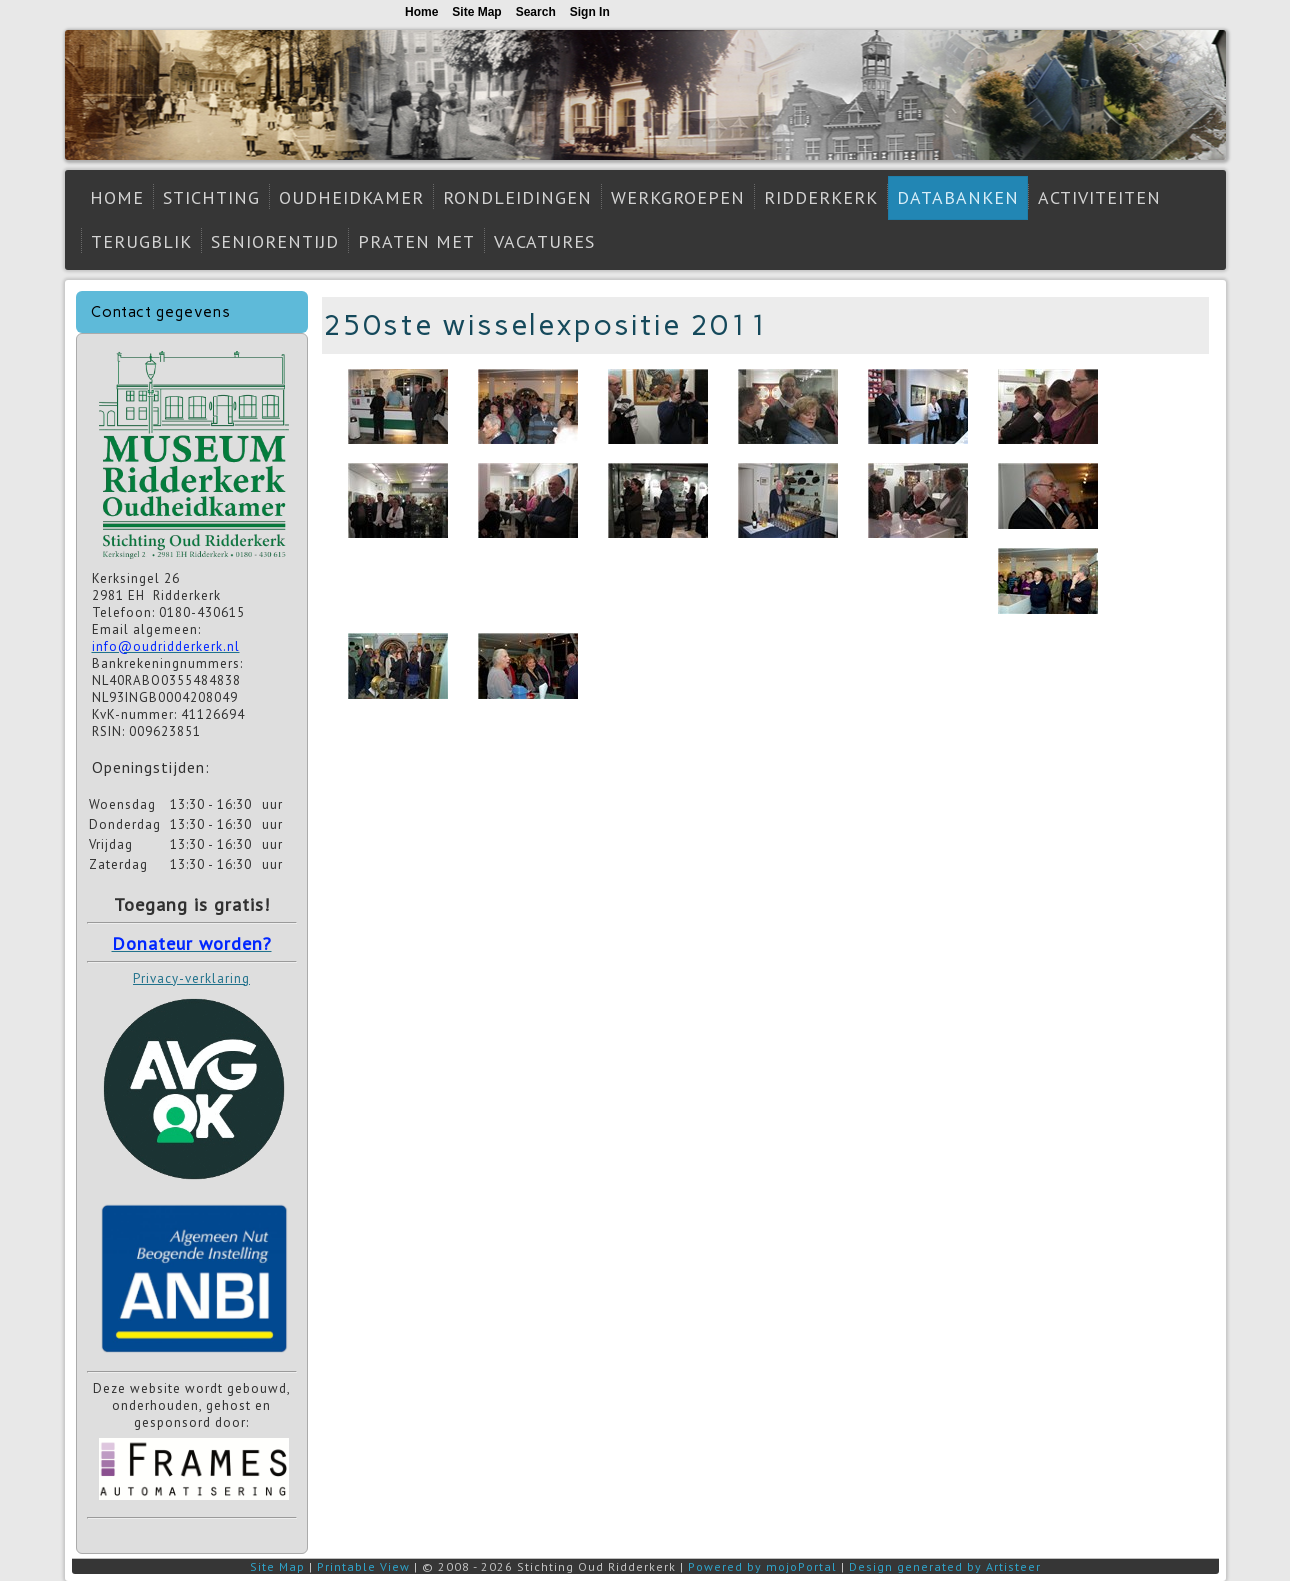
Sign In (590, 12)
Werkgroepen (678, 197)
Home (117, 197)
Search (536, 12)
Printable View (363, 1566)
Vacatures (544, 241)
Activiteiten (1099, 197)
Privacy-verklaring (191, 978)
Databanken (958, 197)
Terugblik (141, 241)
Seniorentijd (275, 241)
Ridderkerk (821, 197)
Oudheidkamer (351, 197)
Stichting (211, 197)
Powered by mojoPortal (762, 1566)
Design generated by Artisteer (945, 1566)
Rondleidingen (517, 197)
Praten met (416, 241)
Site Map (277, 1566)
